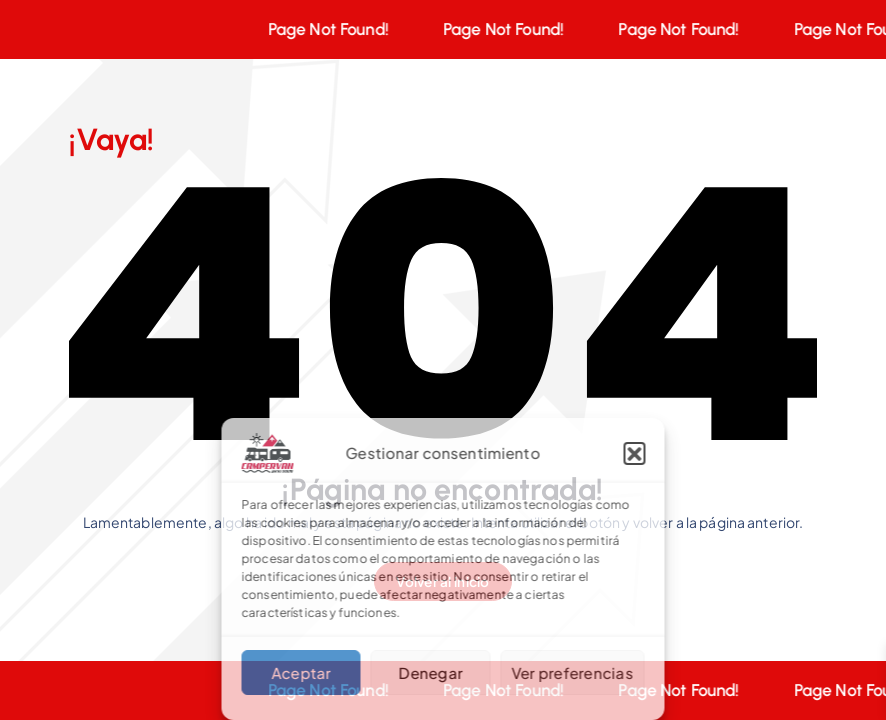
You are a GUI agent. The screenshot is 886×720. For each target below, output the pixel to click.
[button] (635, 453)
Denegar (431, 672)
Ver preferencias (572, 672)
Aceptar (301, 672)
